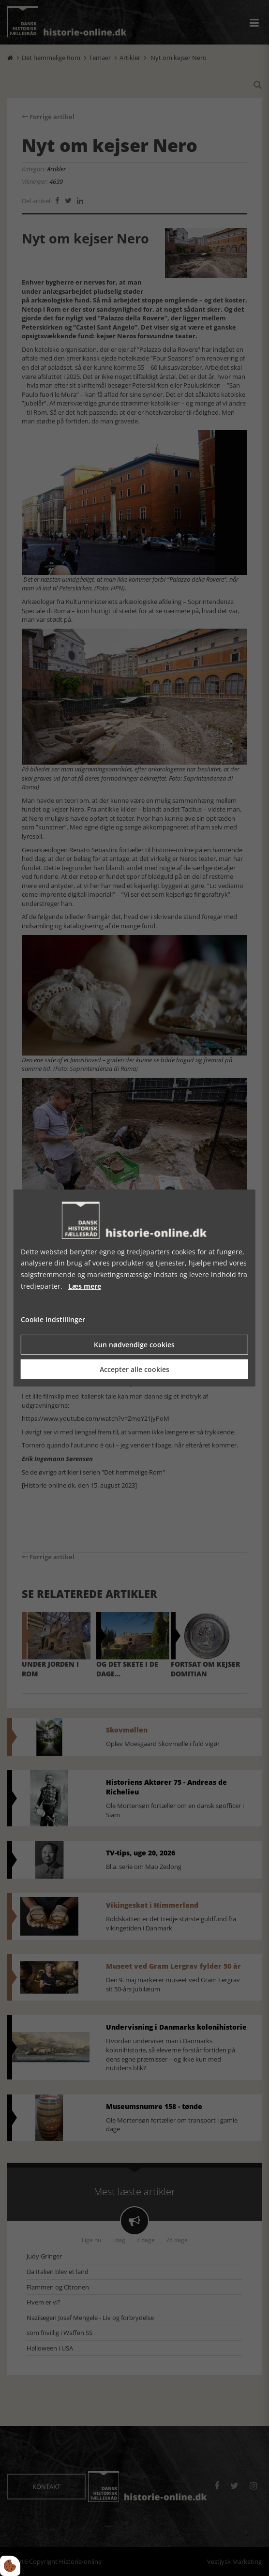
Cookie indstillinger (53, 1319)
